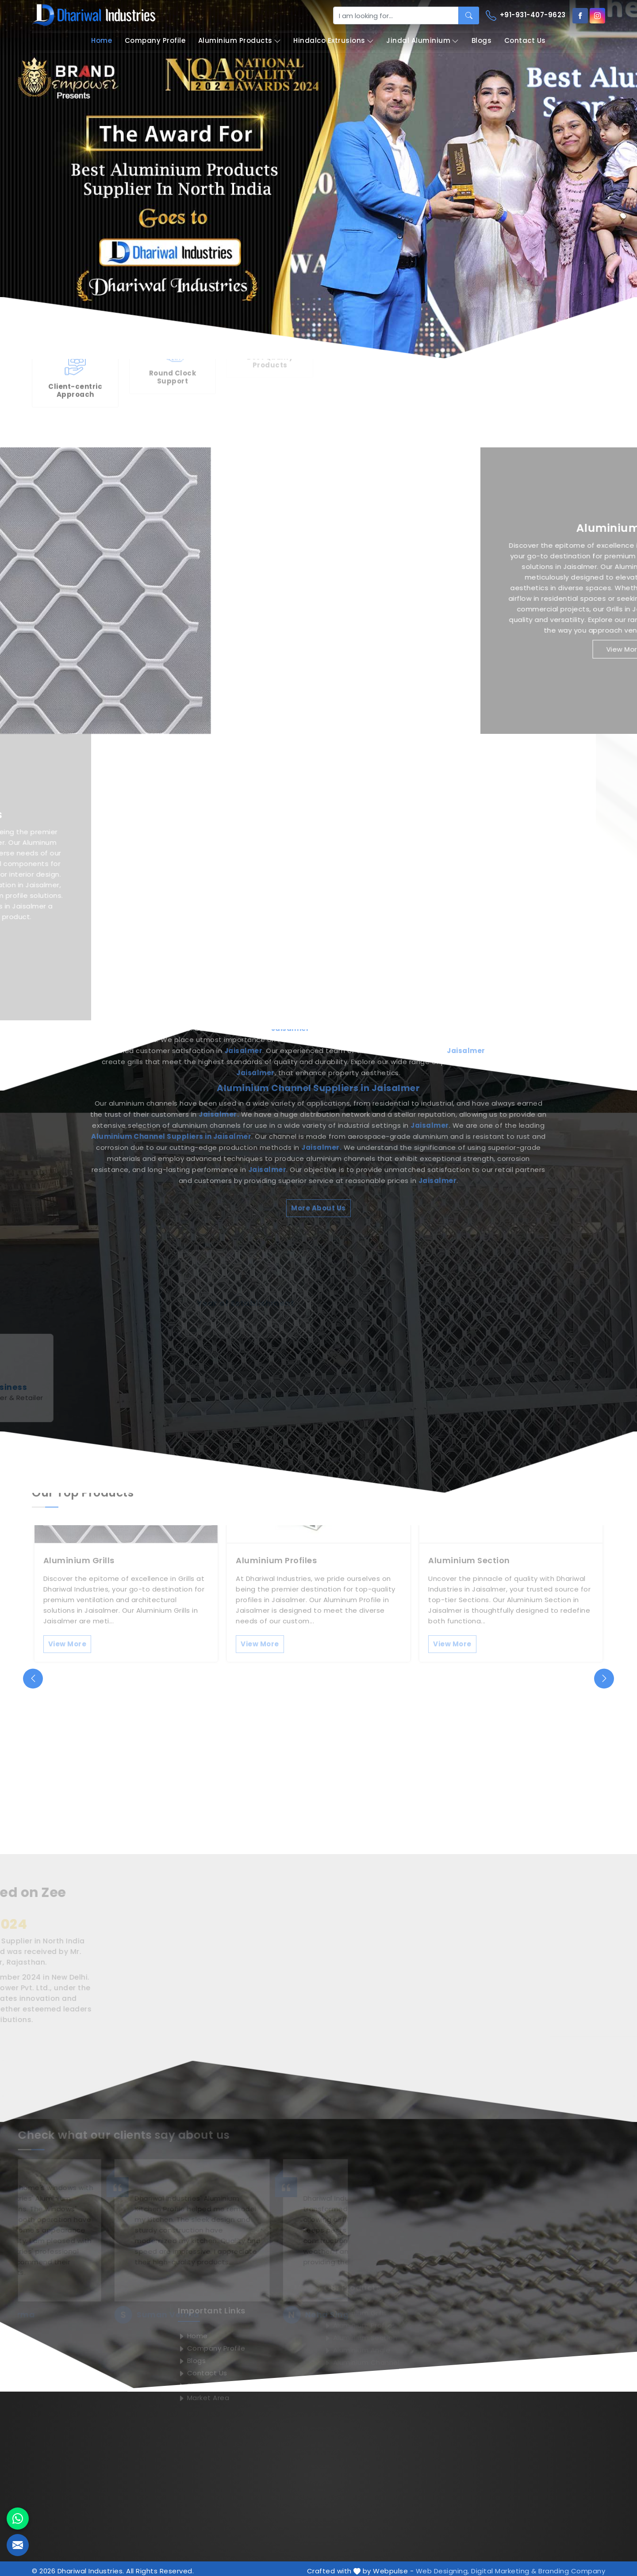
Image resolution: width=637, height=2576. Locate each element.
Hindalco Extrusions (333, 41)
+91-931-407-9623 (526, 15)
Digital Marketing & (504, 2566)
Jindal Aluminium (422, 41)
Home (101, 40)
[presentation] (33, 1673)
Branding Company (571, 2566)
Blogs (482, 40)
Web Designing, (442, 2566)
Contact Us (525, 40)
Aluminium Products (239, 41)
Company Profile (155, 40)
